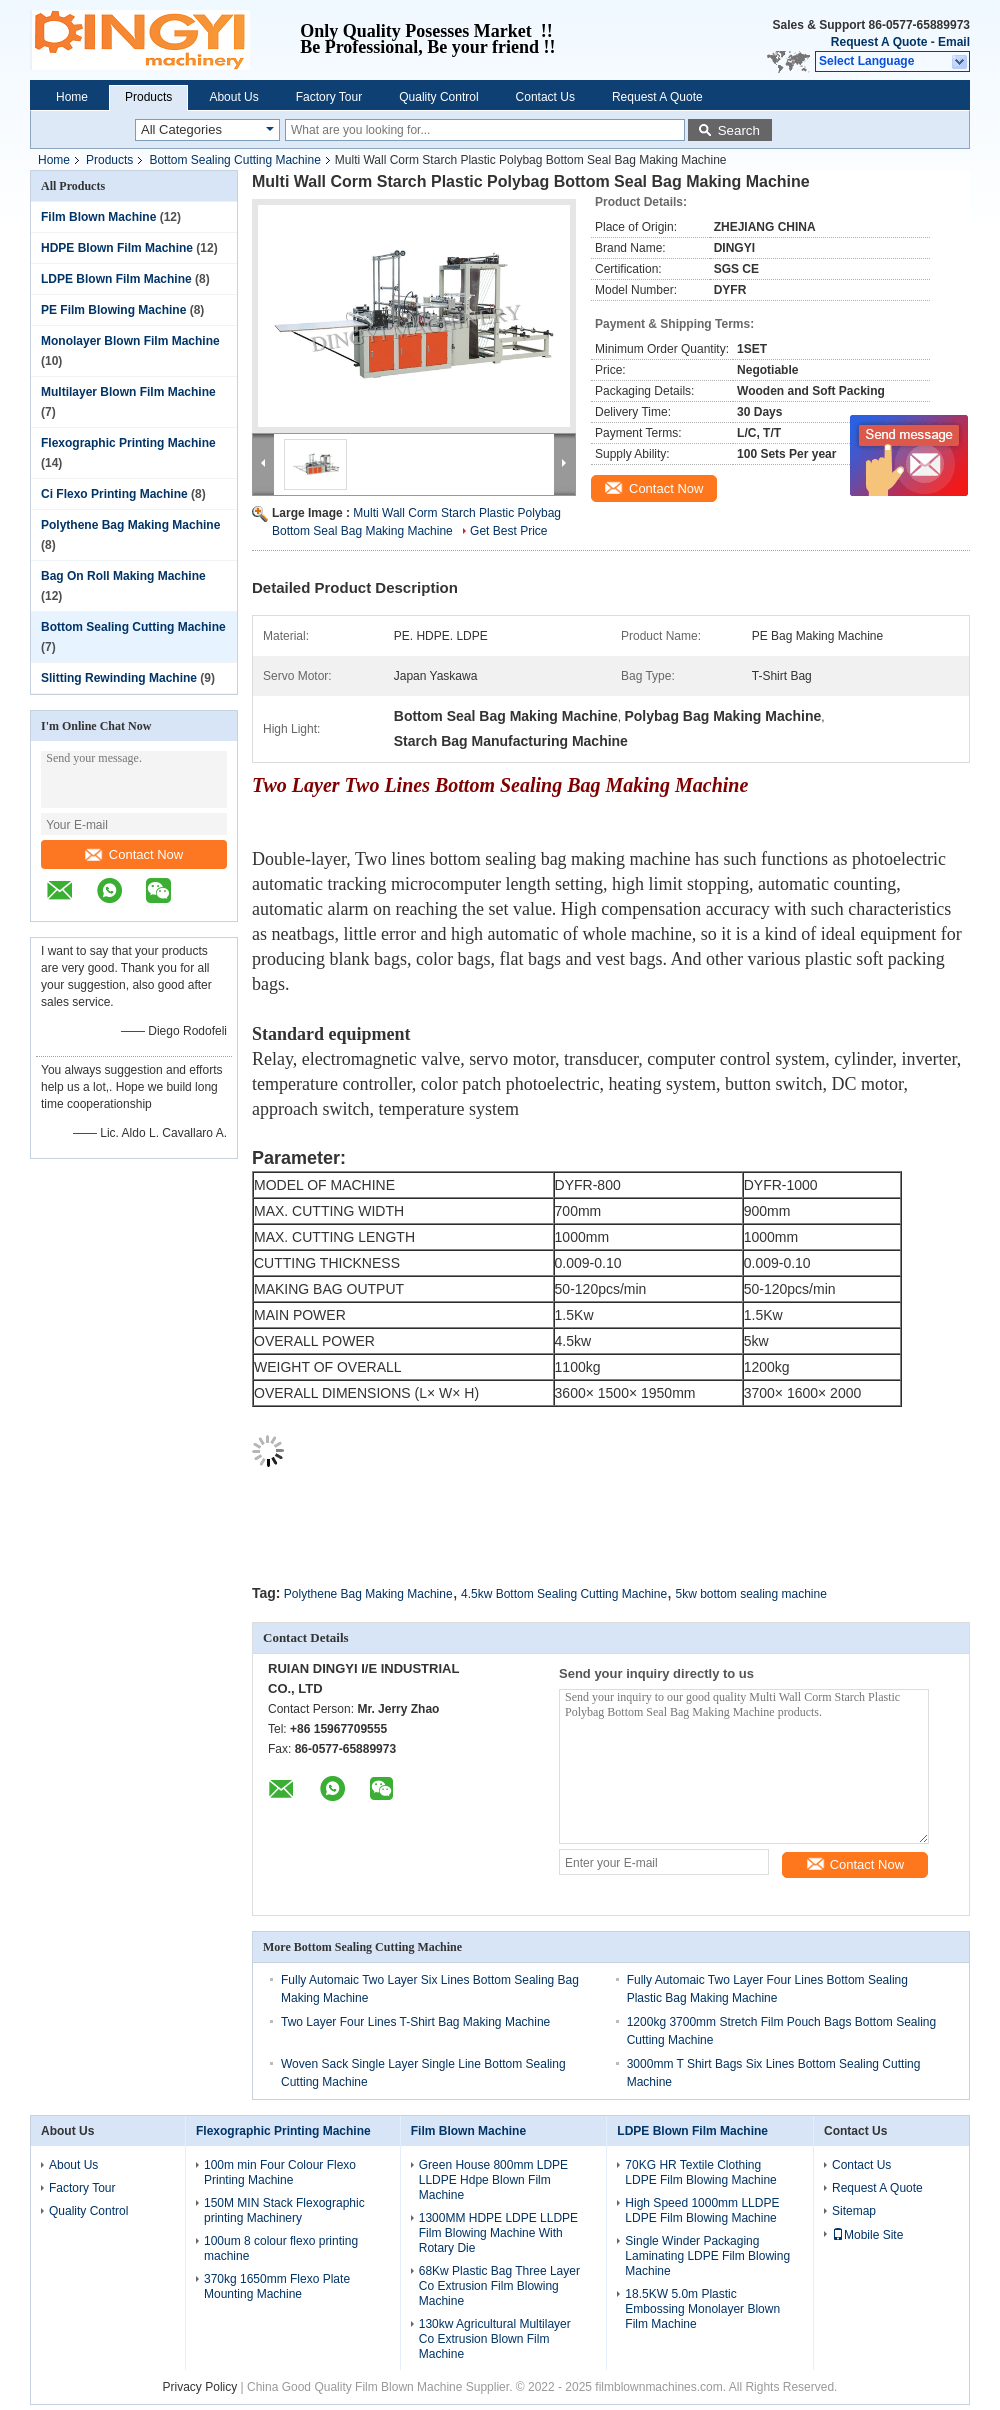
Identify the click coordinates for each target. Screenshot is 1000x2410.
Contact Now (134, 854)
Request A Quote (879, 42)
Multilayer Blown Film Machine (128, 392)
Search (739, 130)
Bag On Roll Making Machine (123, 576)
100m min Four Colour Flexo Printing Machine (280, 2172)
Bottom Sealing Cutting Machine (234, 160)
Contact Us (545, 97)
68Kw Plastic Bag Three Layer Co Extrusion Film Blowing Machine (499, 2286)
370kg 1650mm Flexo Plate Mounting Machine (277, 2286)
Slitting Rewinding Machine (119, 678)
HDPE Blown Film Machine (117, 248)
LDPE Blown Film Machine (116, 279)
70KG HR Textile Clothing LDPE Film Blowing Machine (700, 2172)
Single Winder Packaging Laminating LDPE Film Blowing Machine (707, 2256)
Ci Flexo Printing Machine (114, 494)
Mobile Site (867, 2235)
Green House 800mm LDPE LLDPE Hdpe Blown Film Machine (493, 2180)
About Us (233, 97)
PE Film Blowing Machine (113, 310)
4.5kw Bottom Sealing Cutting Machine (564, 1594)
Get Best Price (508, 531)
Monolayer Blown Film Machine (130, 341)
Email (954, 42)
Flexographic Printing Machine (128, 443)
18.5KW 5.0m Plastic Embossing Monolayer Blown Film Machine (702, 2309)
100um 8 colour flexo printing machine (281, 2248)
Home (72, 97)
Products (148, 97)
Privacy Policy (200, 2387)
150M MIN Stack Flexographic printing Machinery (284, 2210)
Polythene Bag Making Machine (130, 525)
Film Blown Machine (98, 217)
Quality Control (438, 97)
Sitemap (854, 2211)
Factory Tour (329, 97)
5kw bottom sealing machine (750, 1594)
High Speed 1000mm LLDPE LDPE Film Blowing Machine (702, 2210)
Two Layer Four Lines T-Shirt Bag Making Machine (415, 2022)
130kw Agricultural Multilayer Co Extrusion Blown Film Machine (495, 2339)
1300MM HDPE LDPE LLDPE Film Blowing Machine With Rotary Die (498, 2233)
